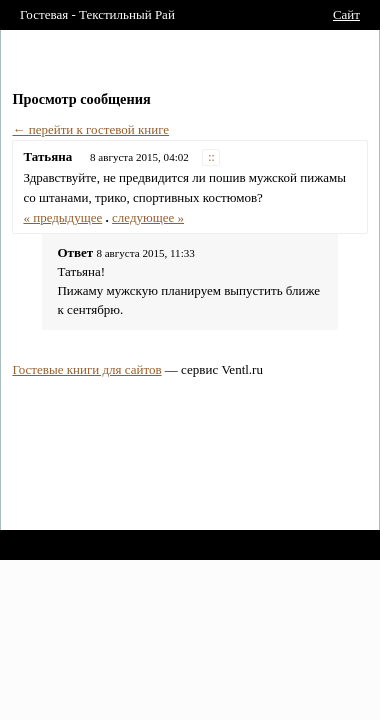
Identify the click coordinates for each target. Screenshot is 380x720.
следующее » (148, 217)
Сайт (346, 14)
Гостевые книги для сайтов (86, 369)
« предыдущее (62, 217)
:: (211, 157)
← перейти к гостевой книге (90, 129)
